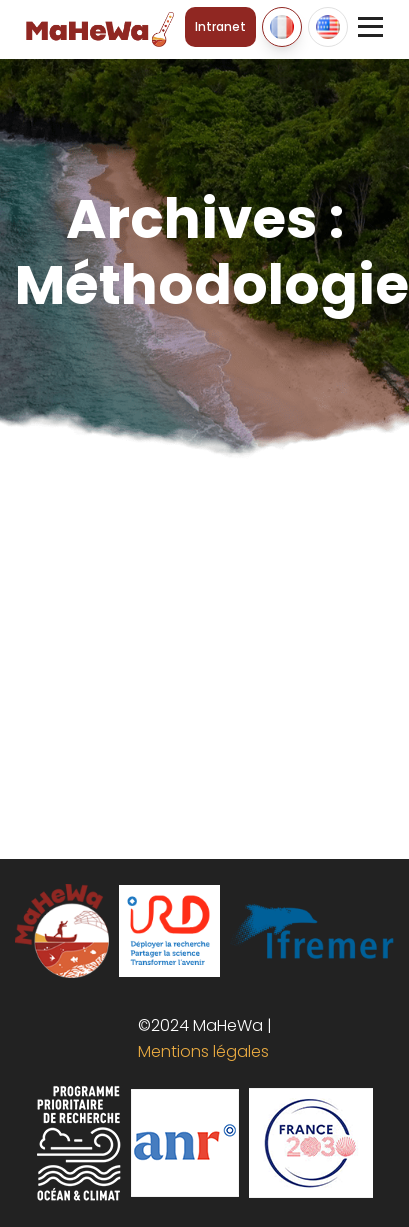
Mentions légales (199, 1051)
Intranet (220, 26)
